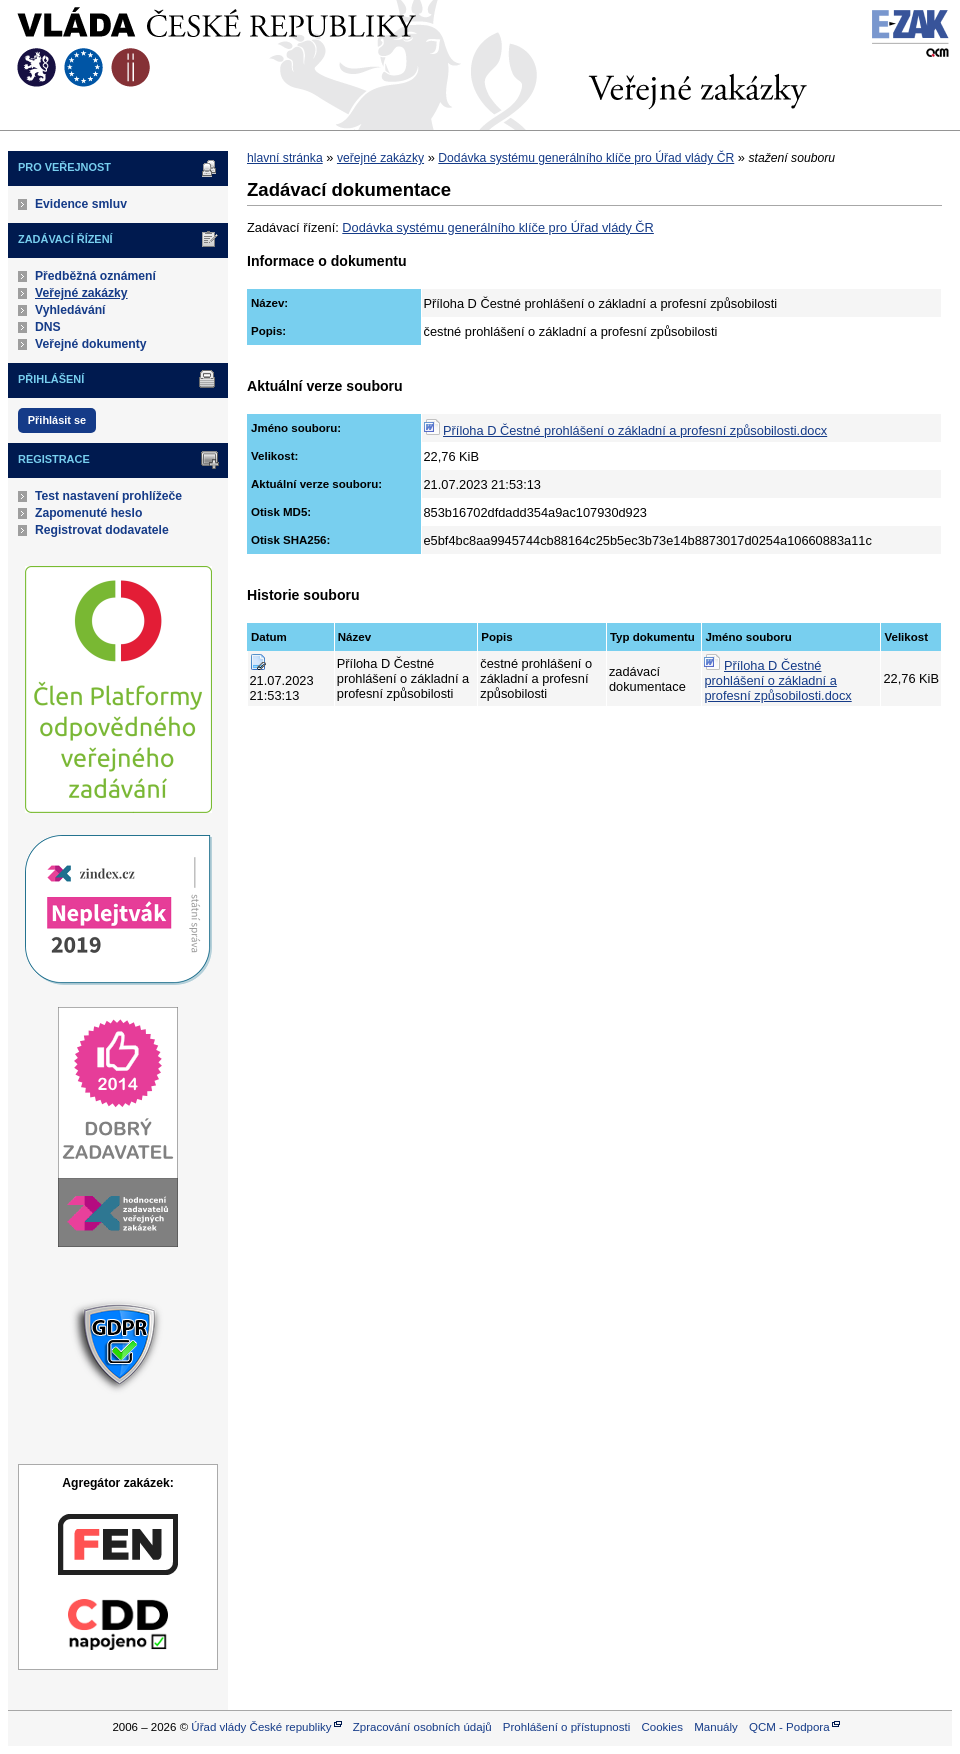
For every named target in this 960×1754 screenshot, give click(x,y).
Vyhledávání (70, 310)
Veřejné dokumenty (90, 344)
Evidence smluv (81, 204)
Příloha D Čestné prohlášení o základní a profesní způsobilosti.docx (635, 430)
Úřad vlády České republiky (261, 1727)
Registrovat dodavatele (102, 530)
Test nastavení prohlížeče (108, 496)
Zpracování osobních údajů (422, 1727)
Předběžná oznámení (95, 276)
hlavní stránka (285, 158)
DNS (48, 327)
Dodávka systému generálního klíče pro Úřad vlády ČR (586, 158)
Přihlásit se (57, 420)
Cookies (662, 1727)
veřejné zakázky (380, 158)
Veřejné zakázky (81, 293)
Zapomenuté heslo (88, 513)
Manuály (716, 1727)
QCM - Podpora (789, 1727)
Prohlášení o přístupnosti (566, 1727)
